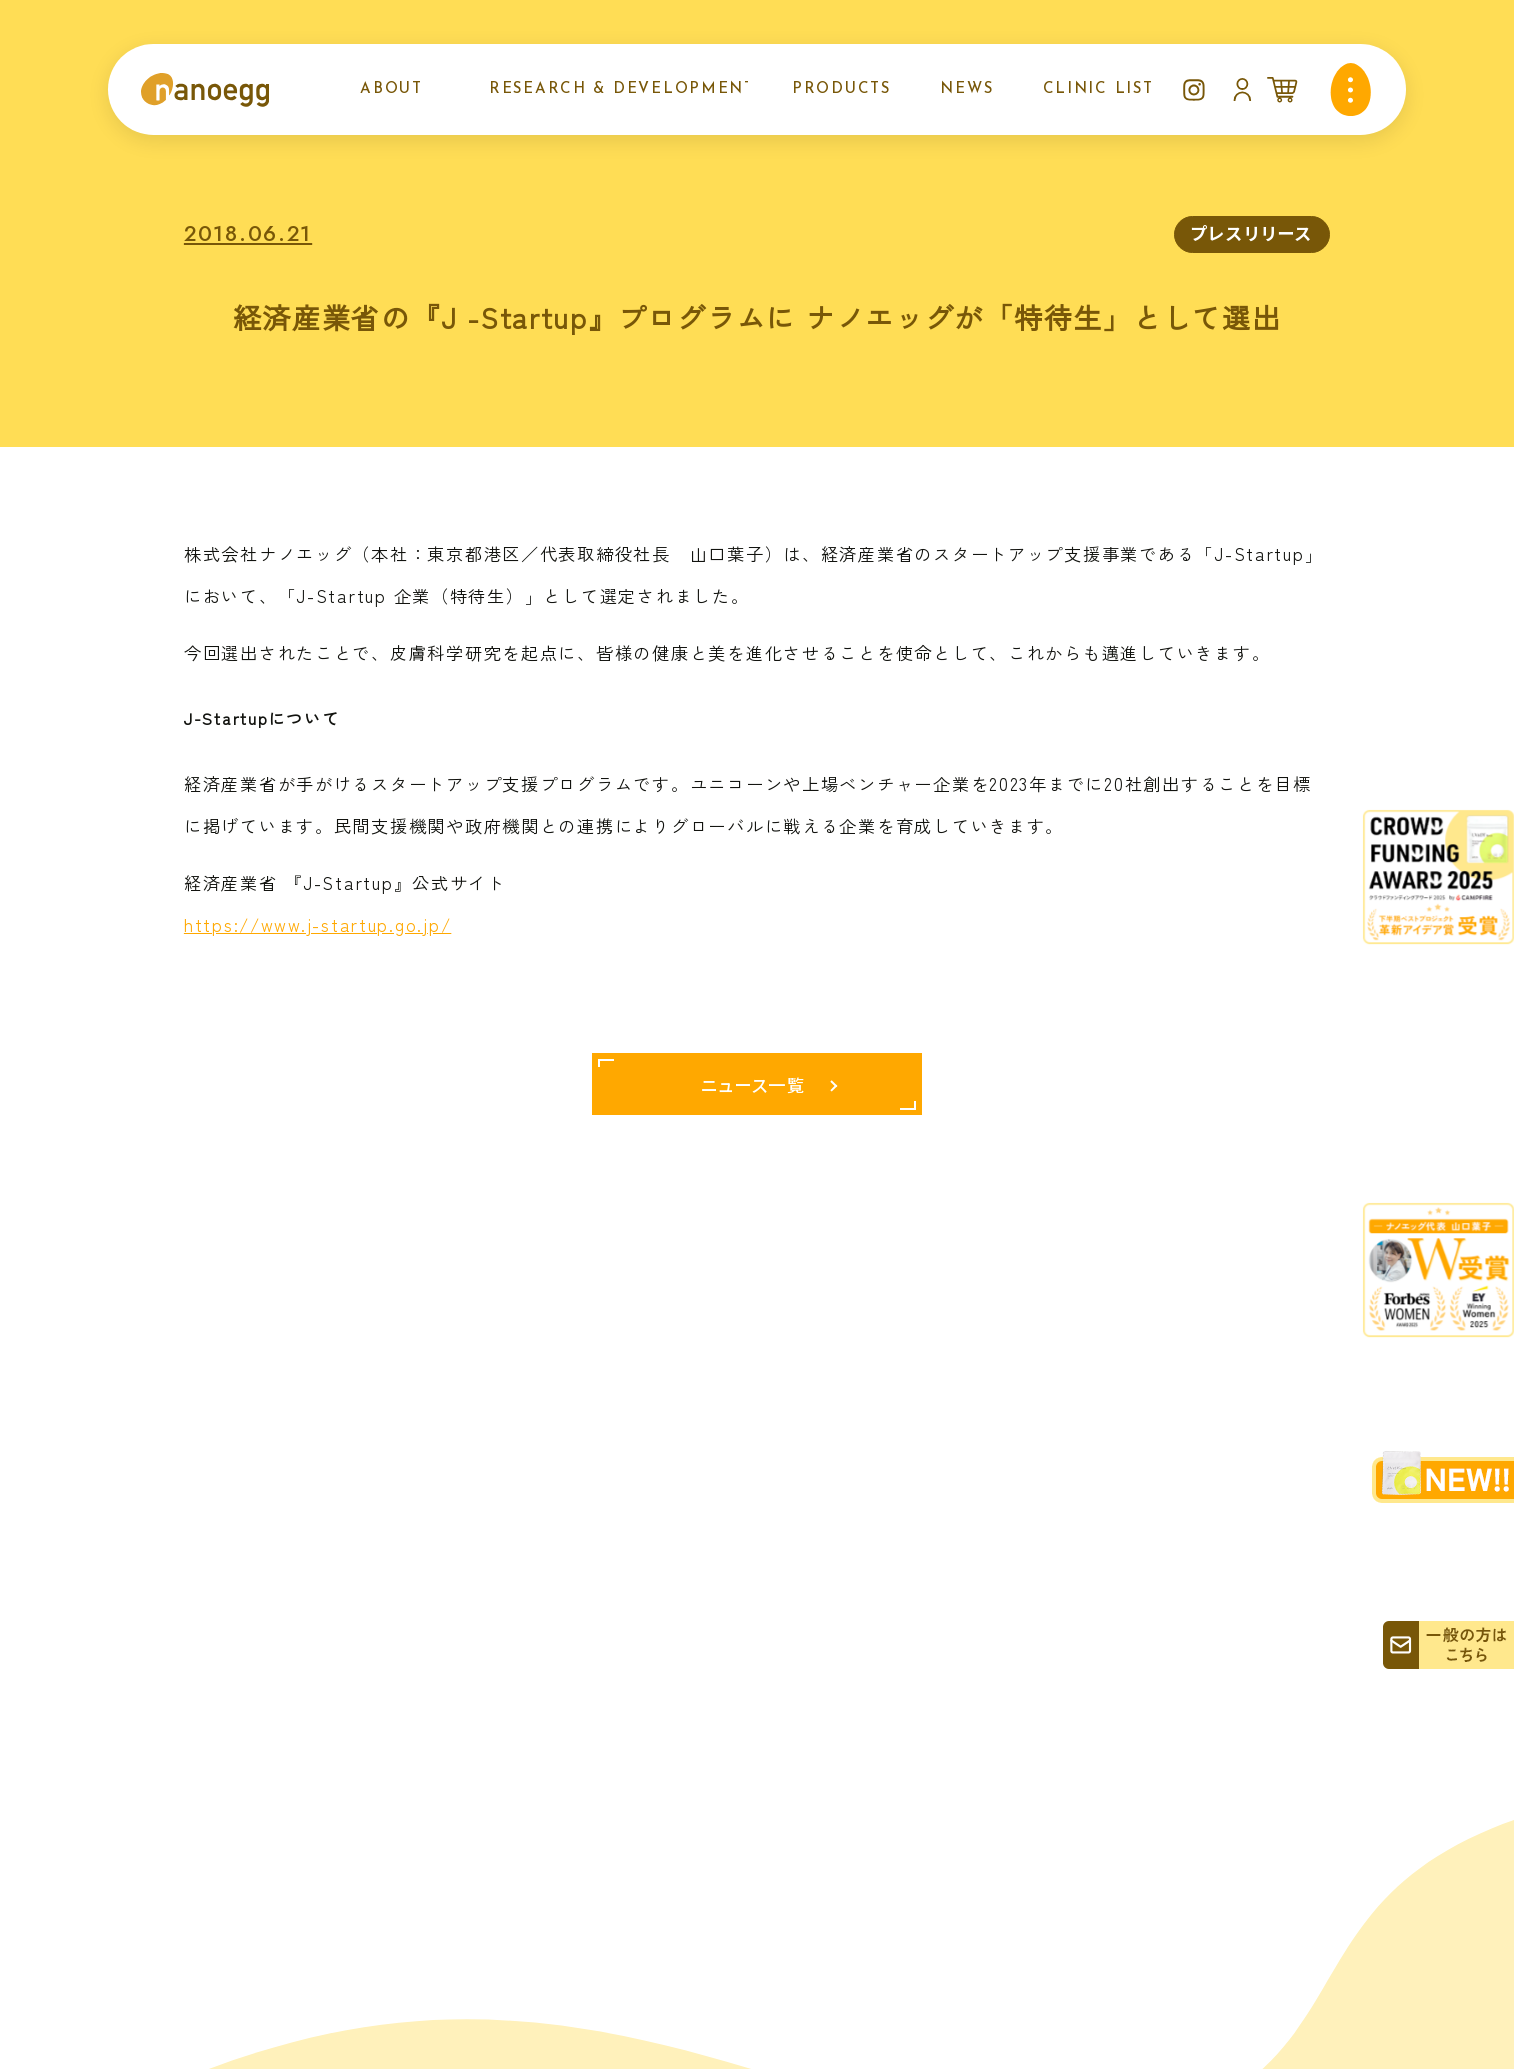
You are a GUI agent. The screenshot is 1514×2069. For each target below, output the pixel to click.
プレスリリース (1252, 232)
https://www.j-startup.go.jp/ (317, 924)
